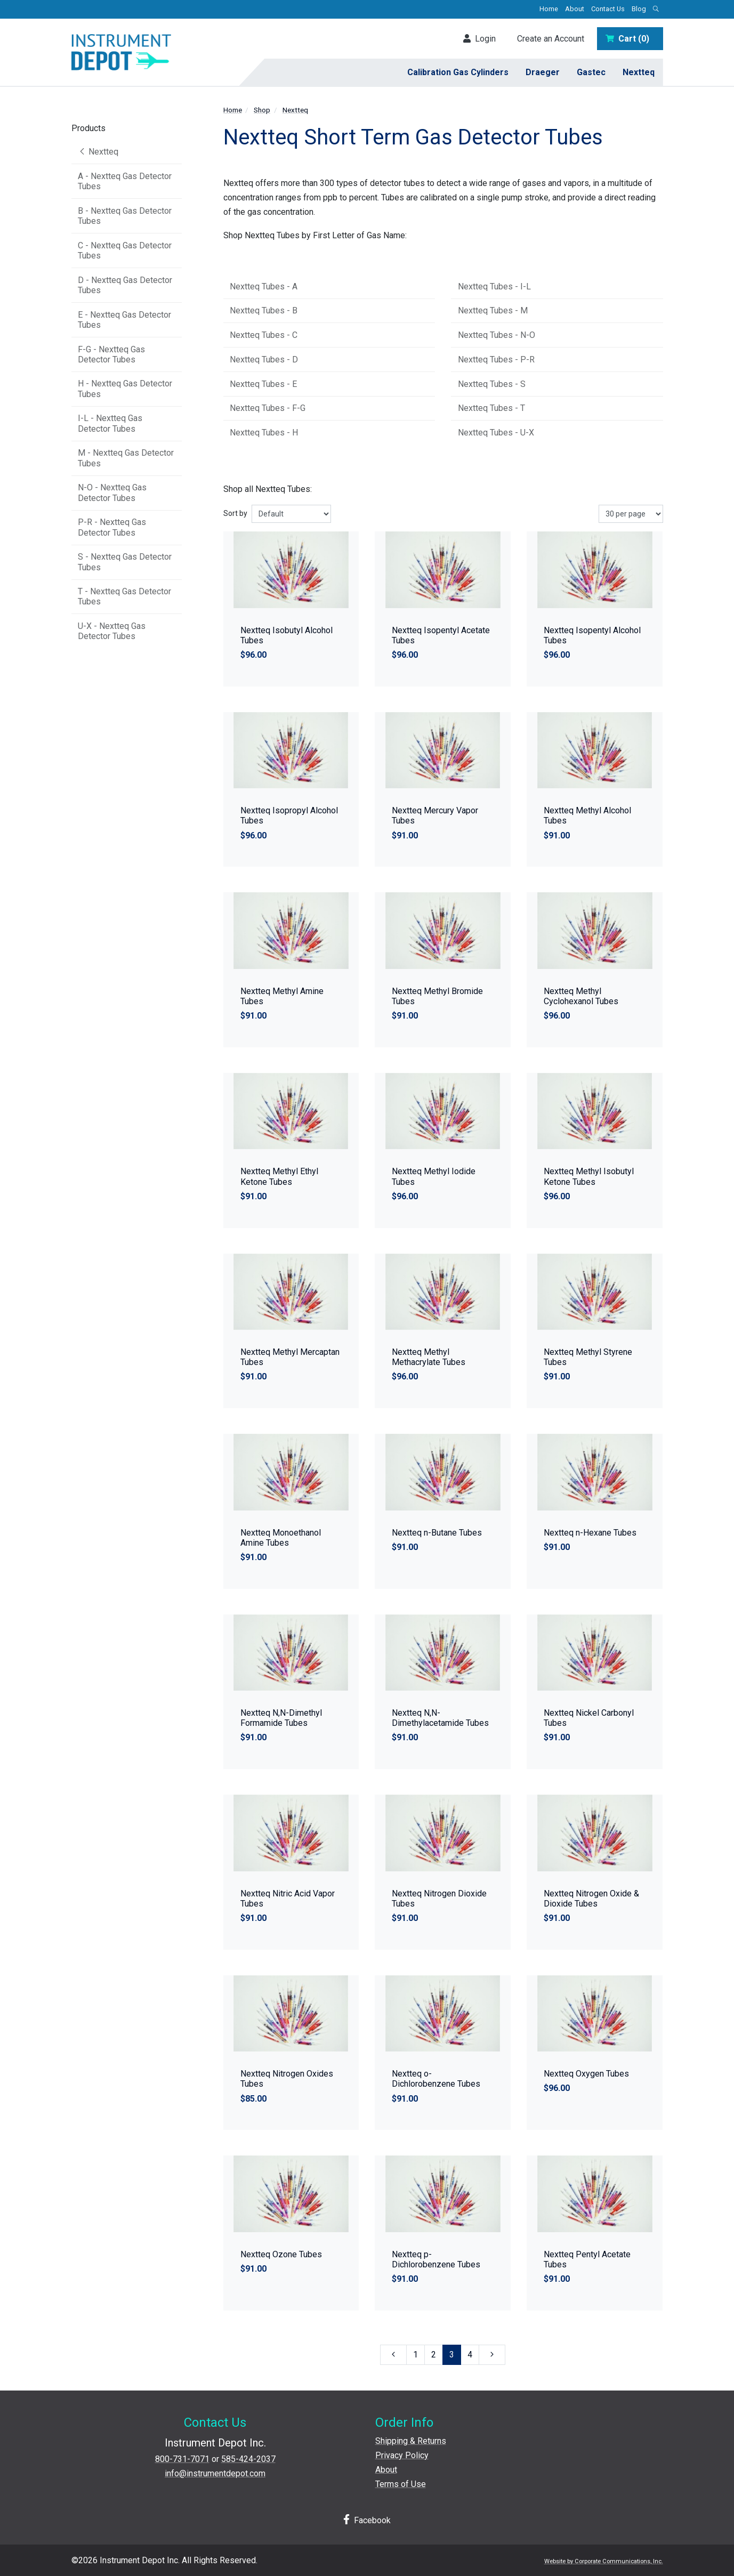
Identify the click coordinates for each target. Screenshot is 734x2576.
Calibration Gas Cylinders (458, 72)
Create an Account (550, 39)
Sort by (235, 513)
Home (548, 9)
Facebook (367, 2519)
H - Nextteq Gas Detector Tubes (125, 388)
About (574, 9)
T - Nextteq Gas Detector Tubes (124, 596)
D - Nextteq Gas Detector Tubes (125, 285)
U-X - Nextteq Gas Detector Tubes (112, 631)
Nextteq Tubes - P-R (496, 359)
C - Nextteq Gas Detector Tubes (125, 250)
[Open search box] (656, 9)
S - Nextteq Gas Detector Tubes (125, 562)
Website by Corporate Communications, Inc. (603, 2561)
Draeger (543, 72)
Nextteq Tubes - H (264, 432)
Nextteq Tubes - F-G (267, 408)
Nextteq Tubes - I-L (494, 286)
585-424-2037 (248, 2459)
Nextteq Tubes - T (491, 408)
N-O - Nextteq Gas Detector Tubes (112, 492)
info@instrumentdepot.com (215, 2473)
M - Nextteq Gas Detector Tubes (126, 458)
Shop (262, 110)
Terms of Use (400, 2484)
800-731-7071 (182, 2459)
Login (479, 39)
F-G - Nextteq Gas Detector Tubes (111, 354)
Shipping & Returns (410, 2441)
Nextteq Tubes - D (264, 359)
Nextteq (639, 72)
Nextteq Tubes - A (263, 286)
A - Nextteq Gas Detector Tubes (125, 181)
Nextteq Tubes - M (493, 310)
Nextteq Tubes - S (492, 384)
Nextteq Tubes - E (263, 384)
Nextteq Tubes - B (263, 310)
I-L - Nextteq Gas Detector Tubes (110, 423)
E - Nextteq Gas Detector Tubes (124, 320)
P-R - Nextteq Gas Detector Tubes (112, 527)
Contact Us (608, 9)
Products (88, 128)
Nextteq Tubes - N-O (496, 335)
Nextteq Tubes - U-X (496, 432)
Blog (639, 9)
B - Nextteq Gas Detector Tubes (125, 216)
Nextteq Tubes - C (263, 335)
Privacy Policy (402, 2455)
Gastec (591, 72)
